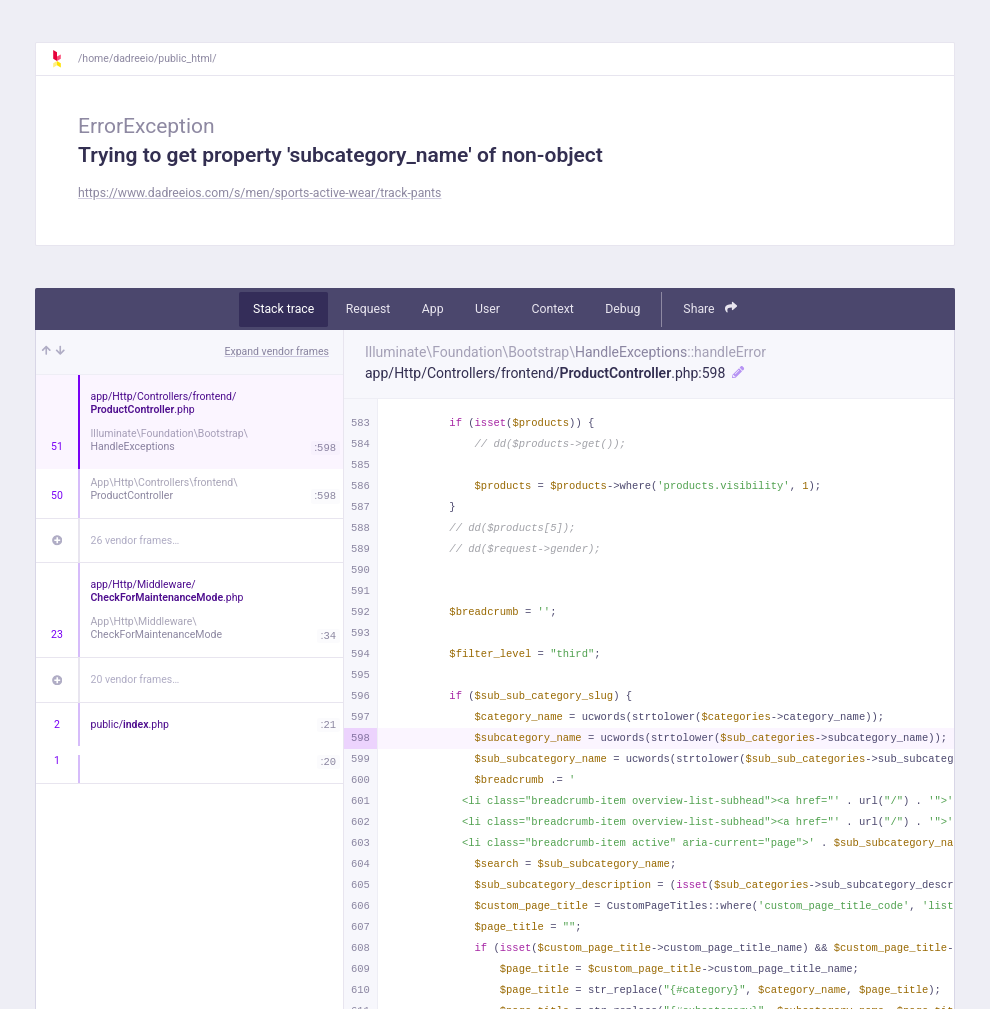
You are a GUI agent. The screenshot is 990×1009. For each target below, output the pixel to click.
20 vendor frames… (135, 679)
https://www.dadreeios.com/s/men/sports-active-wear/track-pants (259, 193)
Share (710, 308)
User (487, 309)
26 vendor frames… (135, 540)
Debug (622, 309)
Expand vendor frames (277, 351)
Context (552, 309)
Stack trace (283, 309)
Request (368, 309)
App (433, 309)
